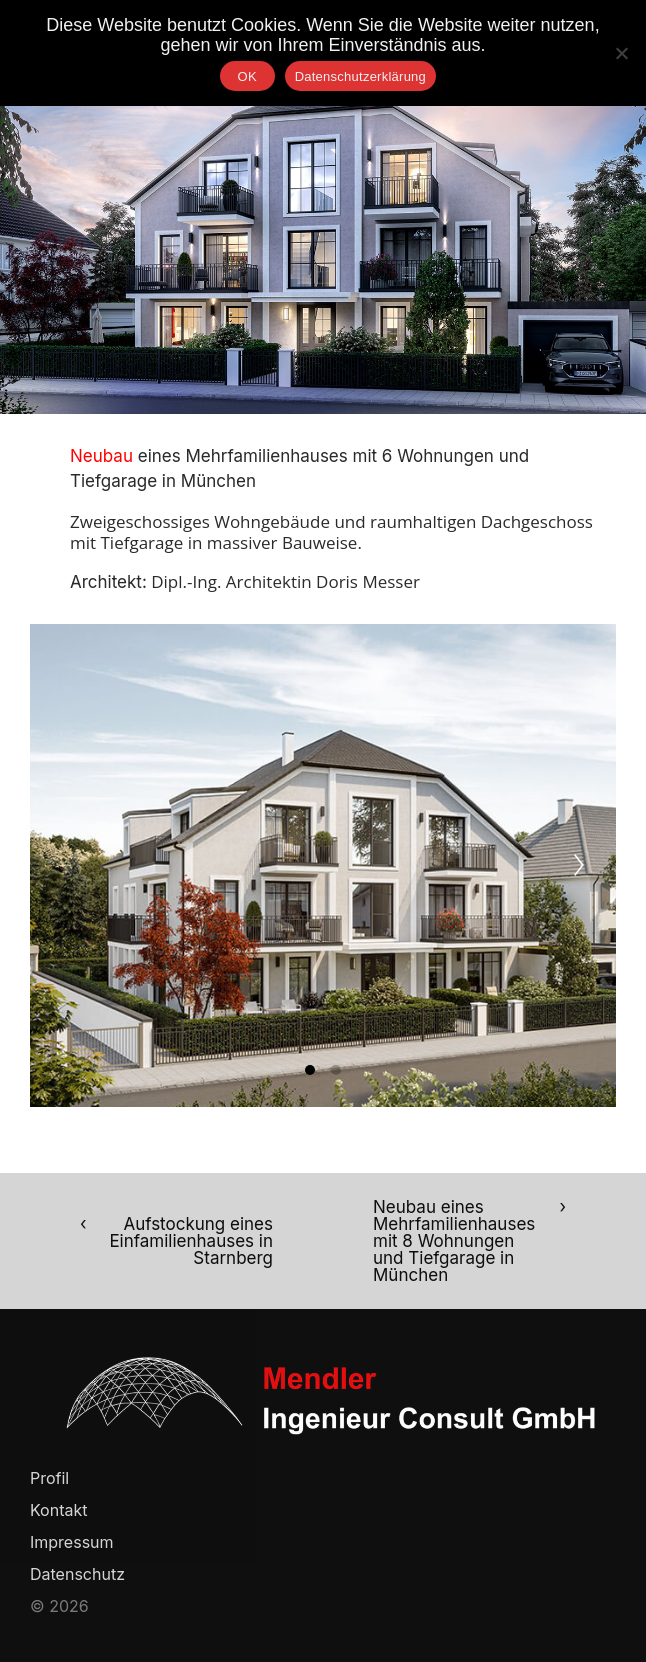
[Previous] (67, 865)
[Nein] (621, 53)
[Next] (579, 865)
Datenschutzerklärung (360, 76)
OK (247, 76)
